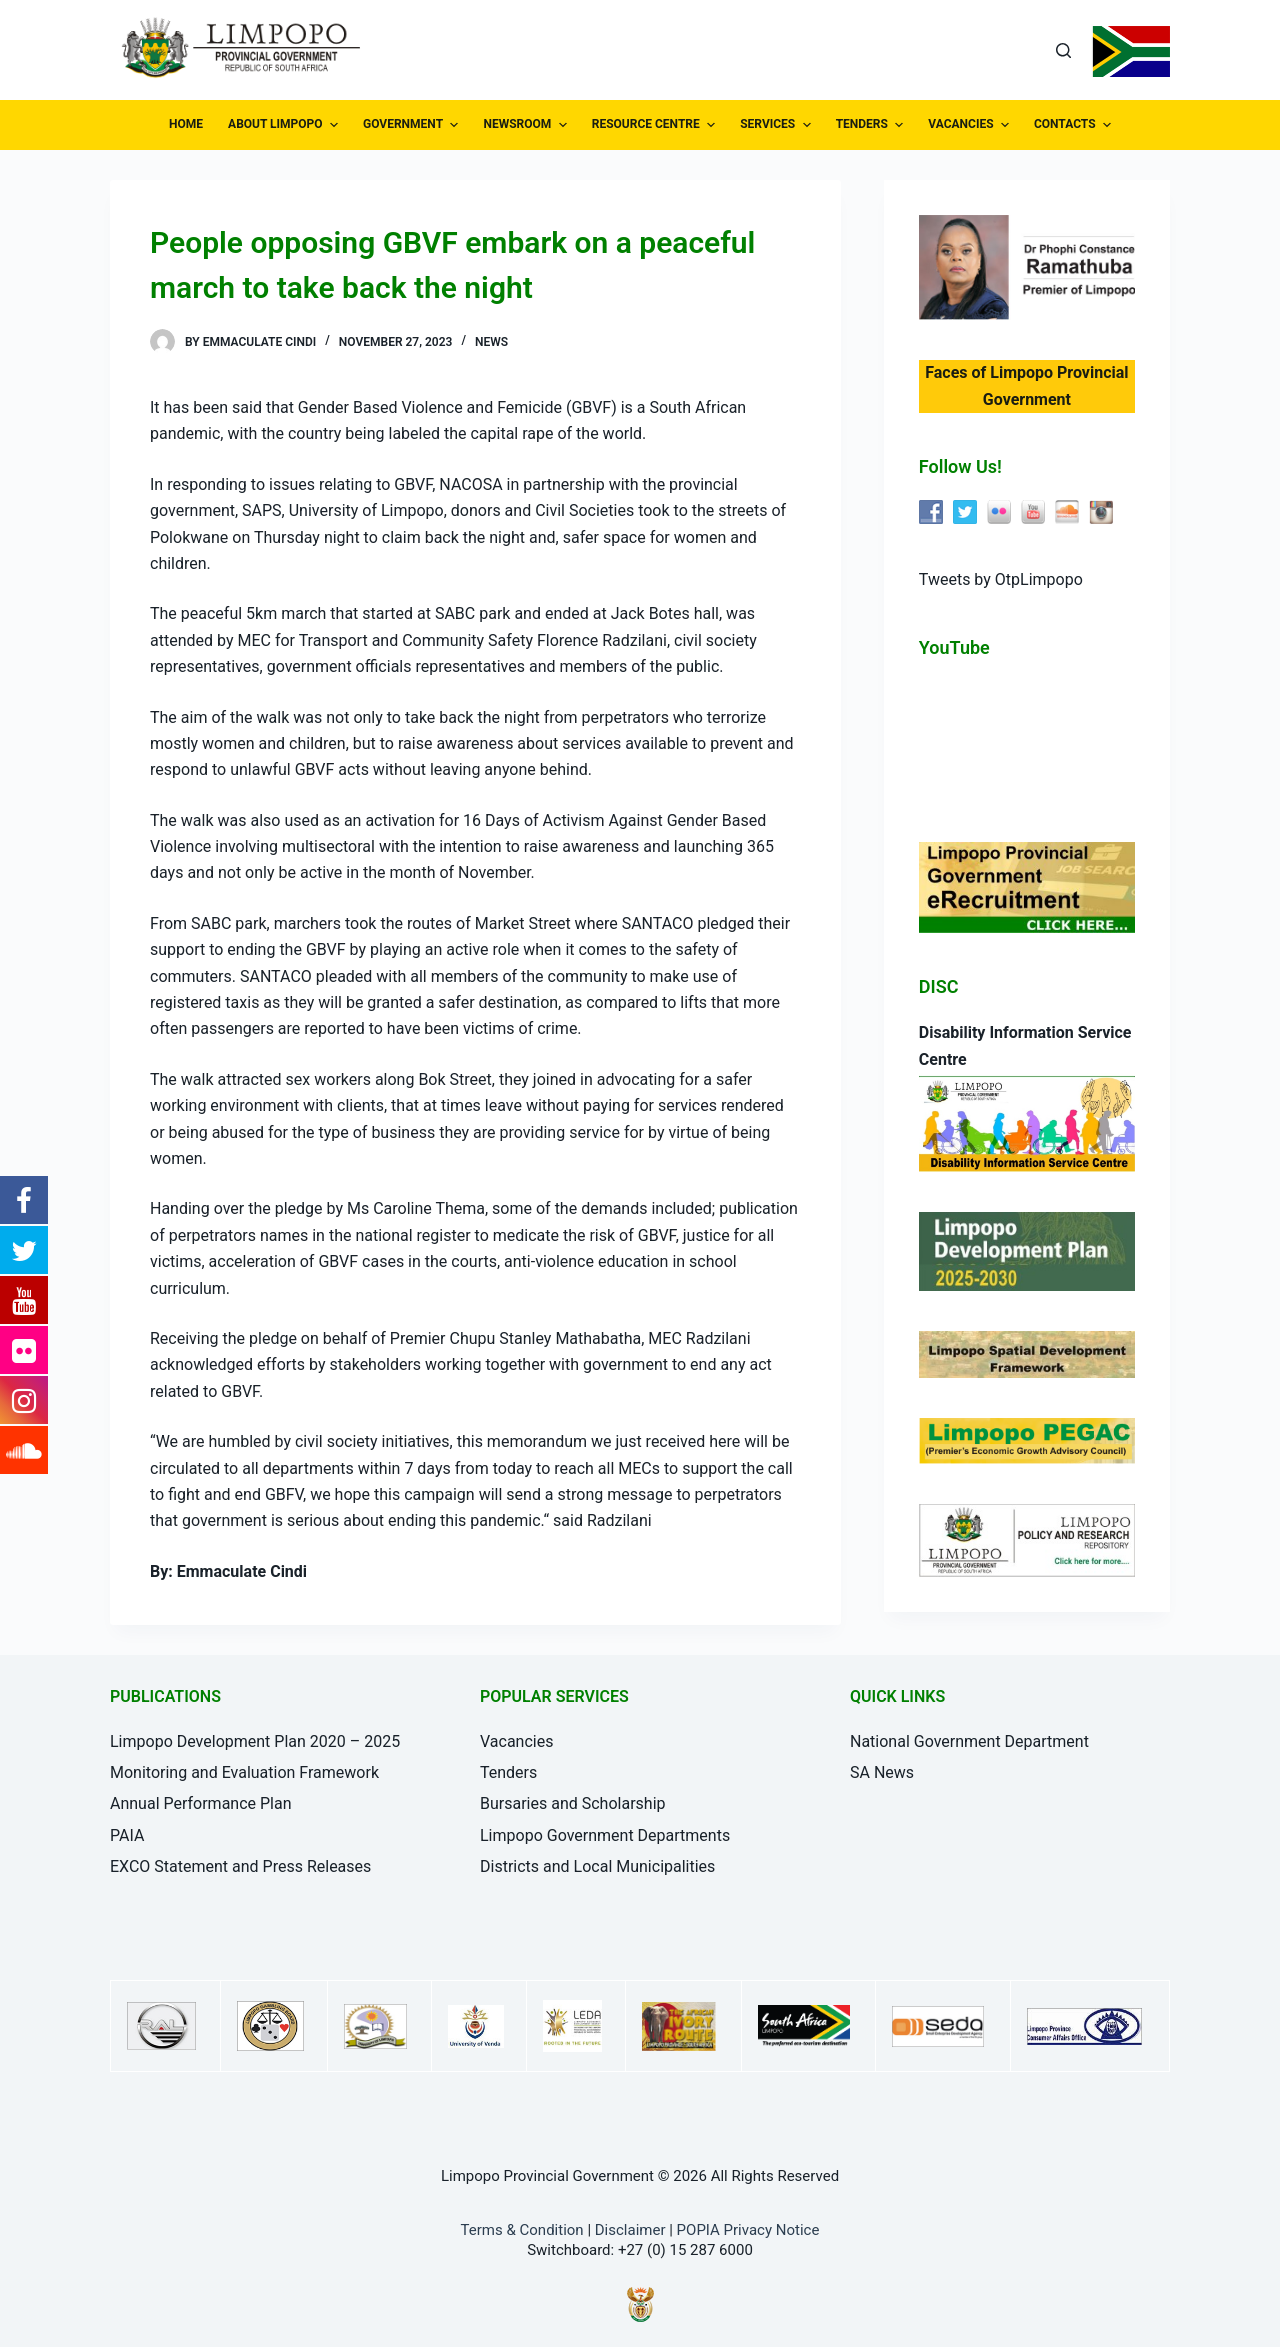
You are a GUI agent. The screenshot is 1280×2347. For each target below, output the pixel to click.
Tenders (508, 1772)
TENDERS (872, 125)
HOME (186, 124)
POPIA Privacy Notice (748, 2230)
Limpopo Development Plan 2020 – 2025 (255, 1741)
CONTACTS (1075, 125)
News (491, 342)
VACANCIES (971, 125)
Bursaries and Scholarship (573, 1803)
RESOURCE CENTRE (656, 125)
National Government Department (969, 1741)
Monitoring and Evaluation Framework (244, 1772)
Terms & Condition (522, 2230)
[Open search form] (1063, 50)
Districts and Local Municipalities (597, 1866)
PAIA (127, 1835)
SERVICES (777, 125)
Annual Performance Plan (201, 1803)
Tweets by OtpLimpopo (1001, 579)
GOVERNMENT (413, 125)
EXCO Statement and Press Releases (240, 1866)
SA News (882, 1772)
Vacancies (516, 1741)
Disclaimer (630, 2230)
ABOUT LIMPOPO (285, 125)
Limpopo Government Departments (605, 1835)
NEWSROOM (527, 125)
